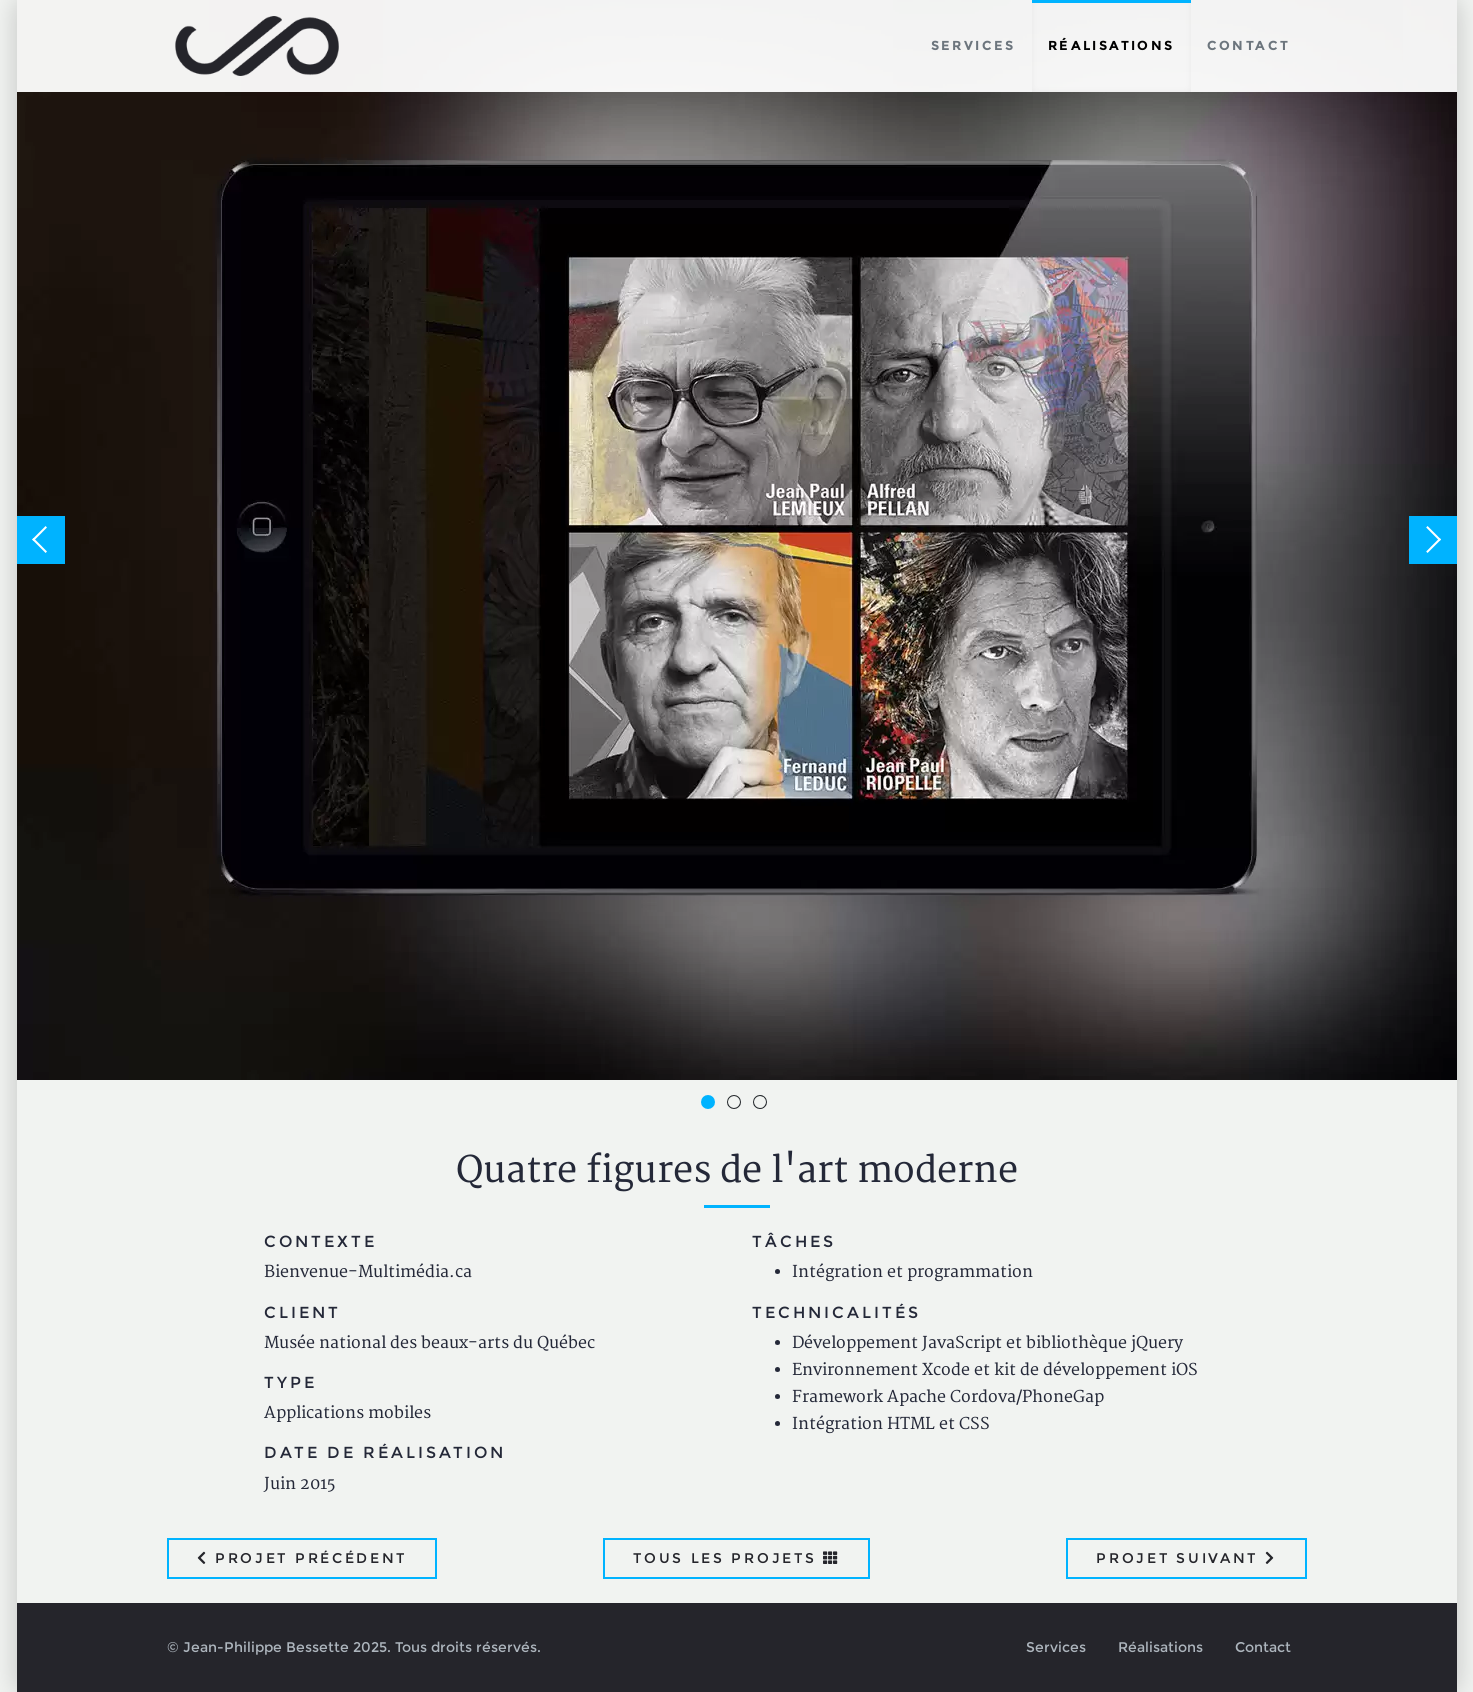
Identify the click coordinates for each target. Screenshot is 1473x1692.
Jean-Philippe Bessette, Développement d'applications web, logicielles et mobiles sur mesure (257, 46)
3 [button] (763, 1105)
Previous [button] (41, 540)
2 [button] (737, 1105)
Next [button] (1433, 540)
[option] (737, 540)
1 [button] (711, 1105)
